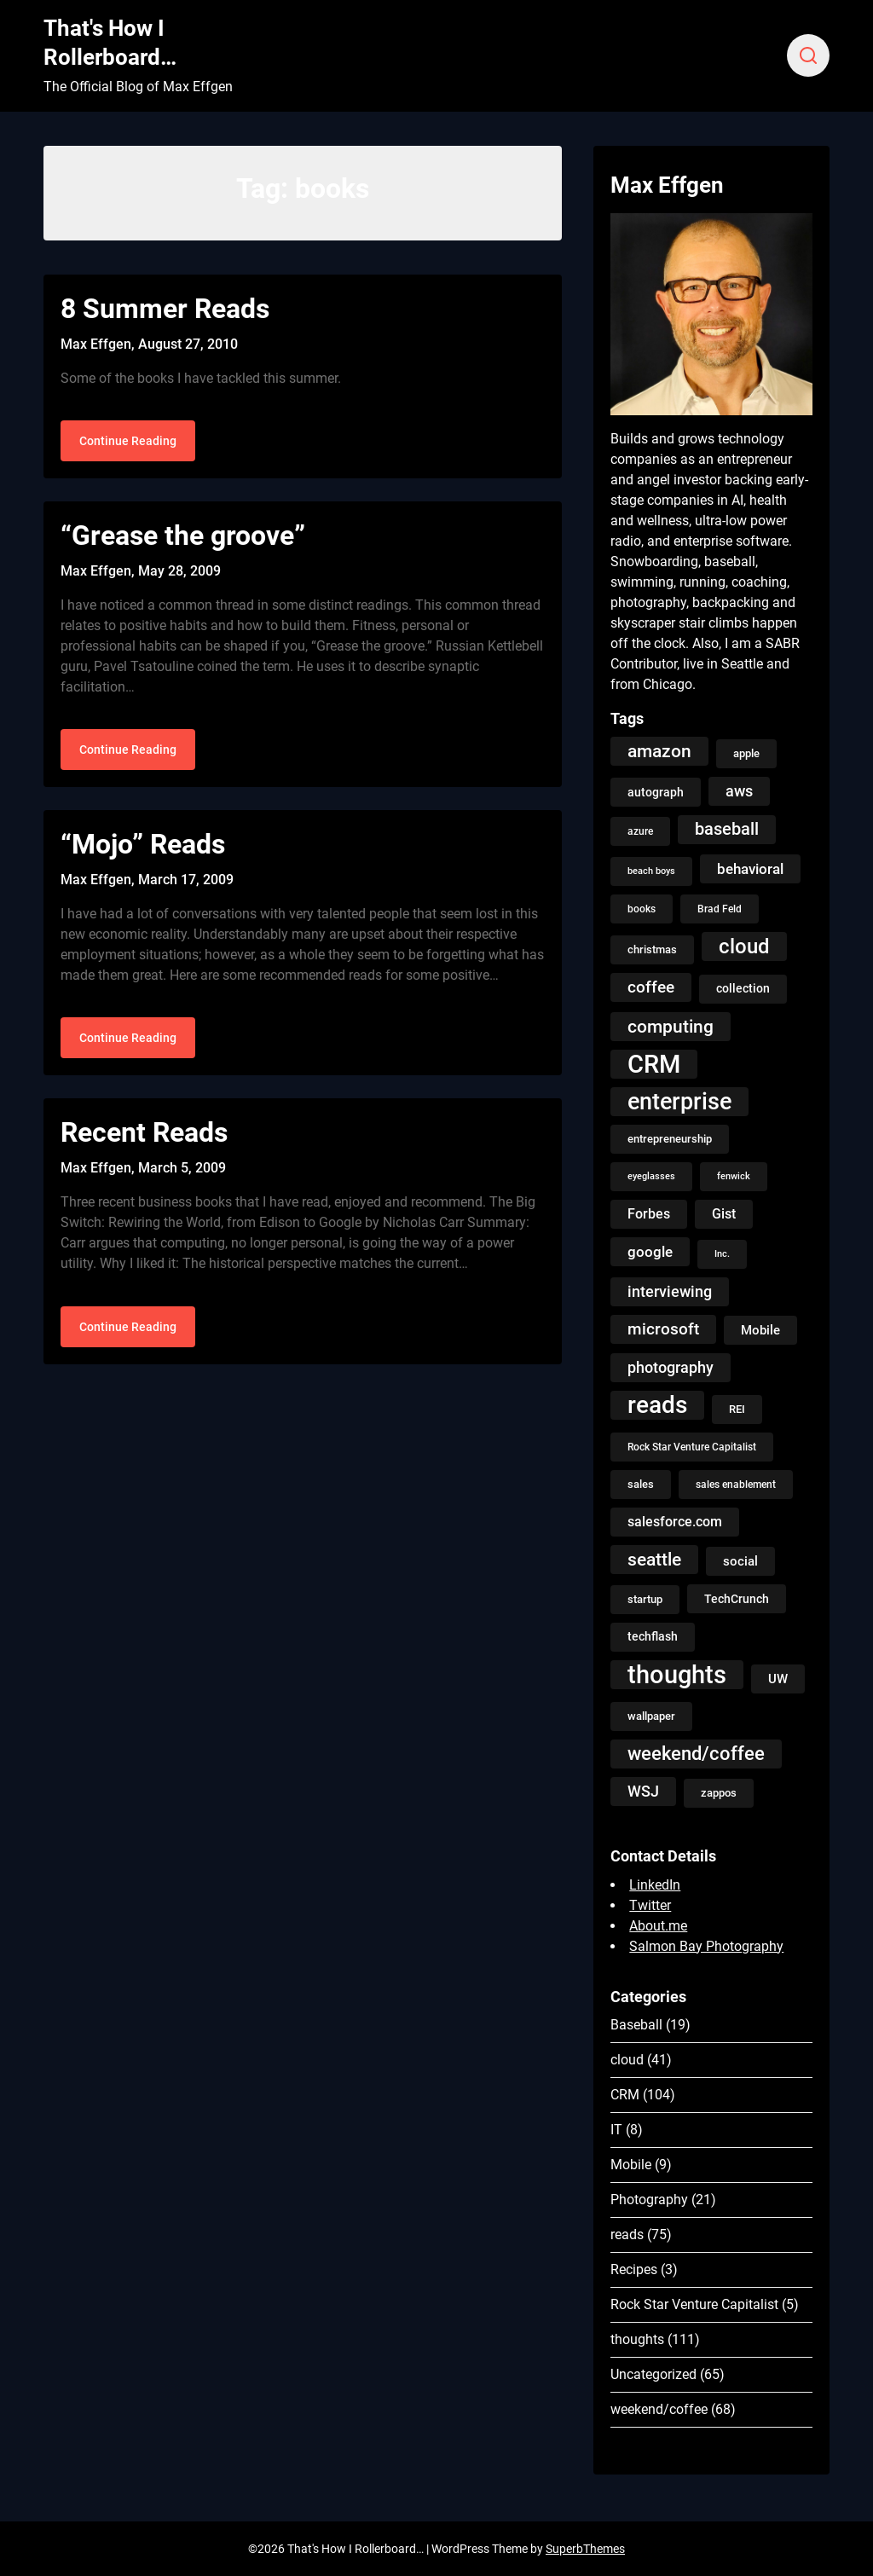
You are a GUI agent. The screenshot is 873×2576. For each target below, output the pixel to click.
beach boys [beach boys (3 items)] (651, 871)
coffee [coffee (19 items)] (650, 987)
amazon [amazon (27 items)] (659, 750)
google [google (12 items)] (650, 1251)
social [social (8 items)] (740, 1561)
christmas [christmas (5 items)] (652, 949)
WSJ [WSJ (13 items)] (643, 1791)
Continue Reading (127, 443)
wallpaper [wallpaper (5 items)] (651, 1716)
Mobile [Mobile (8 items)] (760, 1330)
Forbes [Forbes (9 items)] (648, 1214)
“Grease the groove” (183, 538)
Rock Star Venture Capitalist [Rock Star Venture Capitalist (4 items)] (691, 1447)
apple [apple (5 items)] (746, 753)
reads (627, 2234)
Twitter (650, 1905)
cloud (627, 2060)
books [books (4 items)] (641, 909)
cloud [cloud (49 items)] (744, 946)
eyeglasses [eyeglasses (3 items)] (651, 1176)
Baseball (636, 2025)
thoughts (637, 2339)
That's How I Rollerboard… (109, 42)
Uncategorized (653, 2374)
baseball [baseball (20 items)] (727, 829)
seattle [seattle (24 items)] (654, 1559)
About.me (658, 1926)
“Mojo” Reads (143, 848)
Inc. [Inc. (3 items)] (722, 1253)
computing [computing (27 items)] (670, 1026)
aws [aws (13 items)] (739, 791)
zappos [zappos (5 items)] (719, 1792)
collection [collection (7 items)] (743, 988)
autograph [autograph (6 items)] (655, 792)
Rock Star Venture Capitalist (694, 2304)
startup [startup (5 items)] (644, 1599)
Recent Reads (144, 1139)
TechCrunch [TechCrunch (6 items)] (736, 1599)
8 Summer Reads (165, 308)
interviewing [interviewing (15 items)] (669, 1291)
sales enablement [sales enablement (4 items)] (736, 1485)
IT (616, 2130)
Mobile (630, 2164)
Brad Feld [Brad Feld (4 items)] (719, 909)
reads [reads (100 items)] (657, 1405)
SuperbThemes (585, 2549)
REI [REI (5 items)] (737, 1409)
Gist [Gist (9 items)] (724, 1214)
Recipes (633, 2269)
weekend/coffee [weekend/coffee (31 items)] (696, 1753)
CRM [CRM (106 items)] (653, 1064)
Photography (649, 2199)
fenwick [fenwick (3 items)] (733, 1176)
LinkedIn (654, 1885)
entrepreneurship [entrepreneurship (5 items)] (669, 1138)
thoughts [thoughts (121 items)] (676, 1674)
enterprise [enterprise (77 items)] (679, 1101)
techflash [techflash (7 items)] (652, 1637)
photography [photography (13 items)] (670, 1367)
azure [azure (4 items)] (640, 831)
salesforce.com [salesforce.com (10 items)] (674, 1522)
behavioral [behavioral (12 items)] (750, 868)
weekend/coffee (659, 2409)
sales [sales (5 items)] (640, 1484)
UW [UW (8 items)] (778, 1679)
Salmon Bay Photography (706, 1946)
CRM (624, 2095)
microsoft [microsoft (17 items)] (663, 1329)
